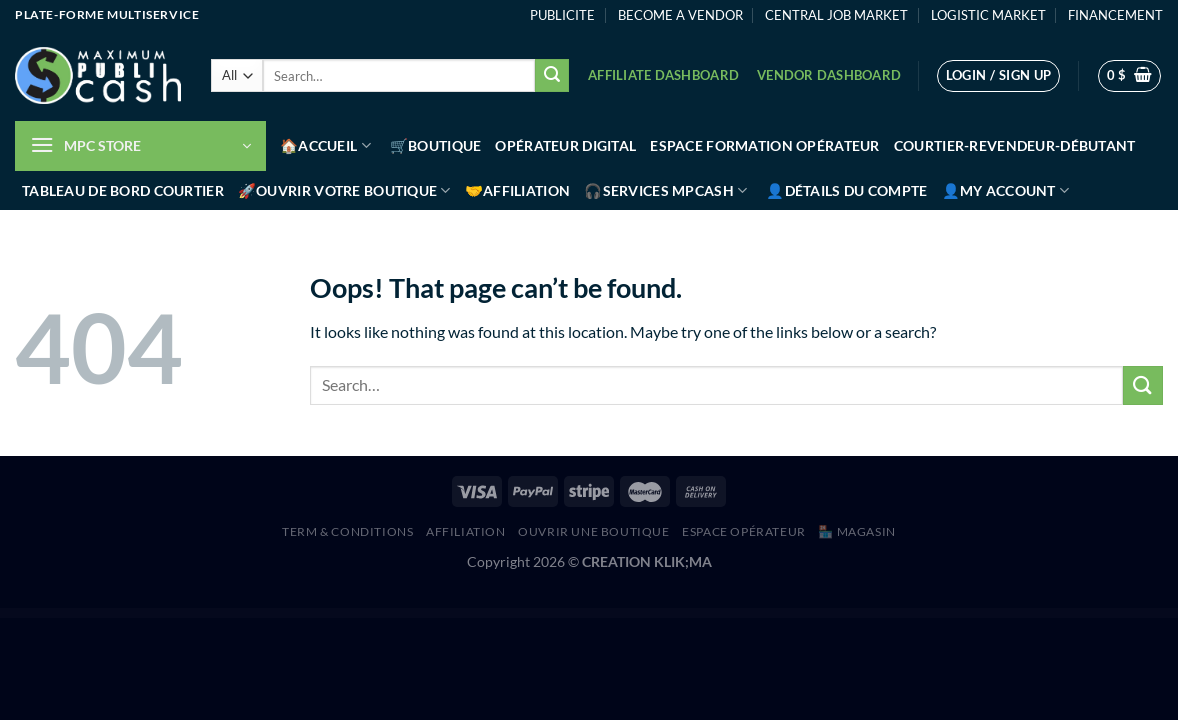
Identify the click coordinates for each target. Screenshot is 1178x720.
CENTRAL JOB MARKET (836, 15)
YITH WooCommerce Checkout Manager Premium (576, 614)
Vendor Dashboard (829, 75)
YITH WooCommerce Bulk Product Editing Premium (486, 614)
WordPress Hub (434, 614)
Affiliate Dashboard (663, 75)
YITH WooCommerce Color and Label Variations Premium (611, 614)
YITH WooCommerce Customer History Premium (735, 614)
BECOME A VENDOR (680, 15)
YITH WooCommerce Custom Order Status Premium (705, 614)
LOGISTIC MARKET (988, 15)
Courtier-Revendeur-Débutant (1015, 145)
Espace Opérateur (744, 531)
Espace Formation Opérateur (765, 145)
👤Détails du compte (846, 190)
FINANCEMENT (1115, 15)
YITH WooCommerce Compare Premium (642, 614)
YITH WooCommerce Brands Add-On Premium (455, 614)
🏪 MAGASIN (857, 531)
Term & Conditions (347, 531)
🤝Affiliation (517, 190)
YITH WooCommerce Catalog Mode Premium (545, 614)
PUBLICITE (562, 15)
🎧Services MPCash (665, 190)
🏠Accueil (325, 145)
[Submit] (552, 76)
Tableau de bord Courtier (123, 190)
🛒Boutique (436, 145)
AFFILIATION (466, 531)
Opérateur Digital (565, 145)
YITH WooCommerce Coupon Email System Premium (673, 614)
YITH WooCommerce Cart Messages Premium (516, 614)
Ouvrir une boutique (594, 531)
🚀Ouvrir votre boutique (344, 190)
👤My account (1006, 190)
